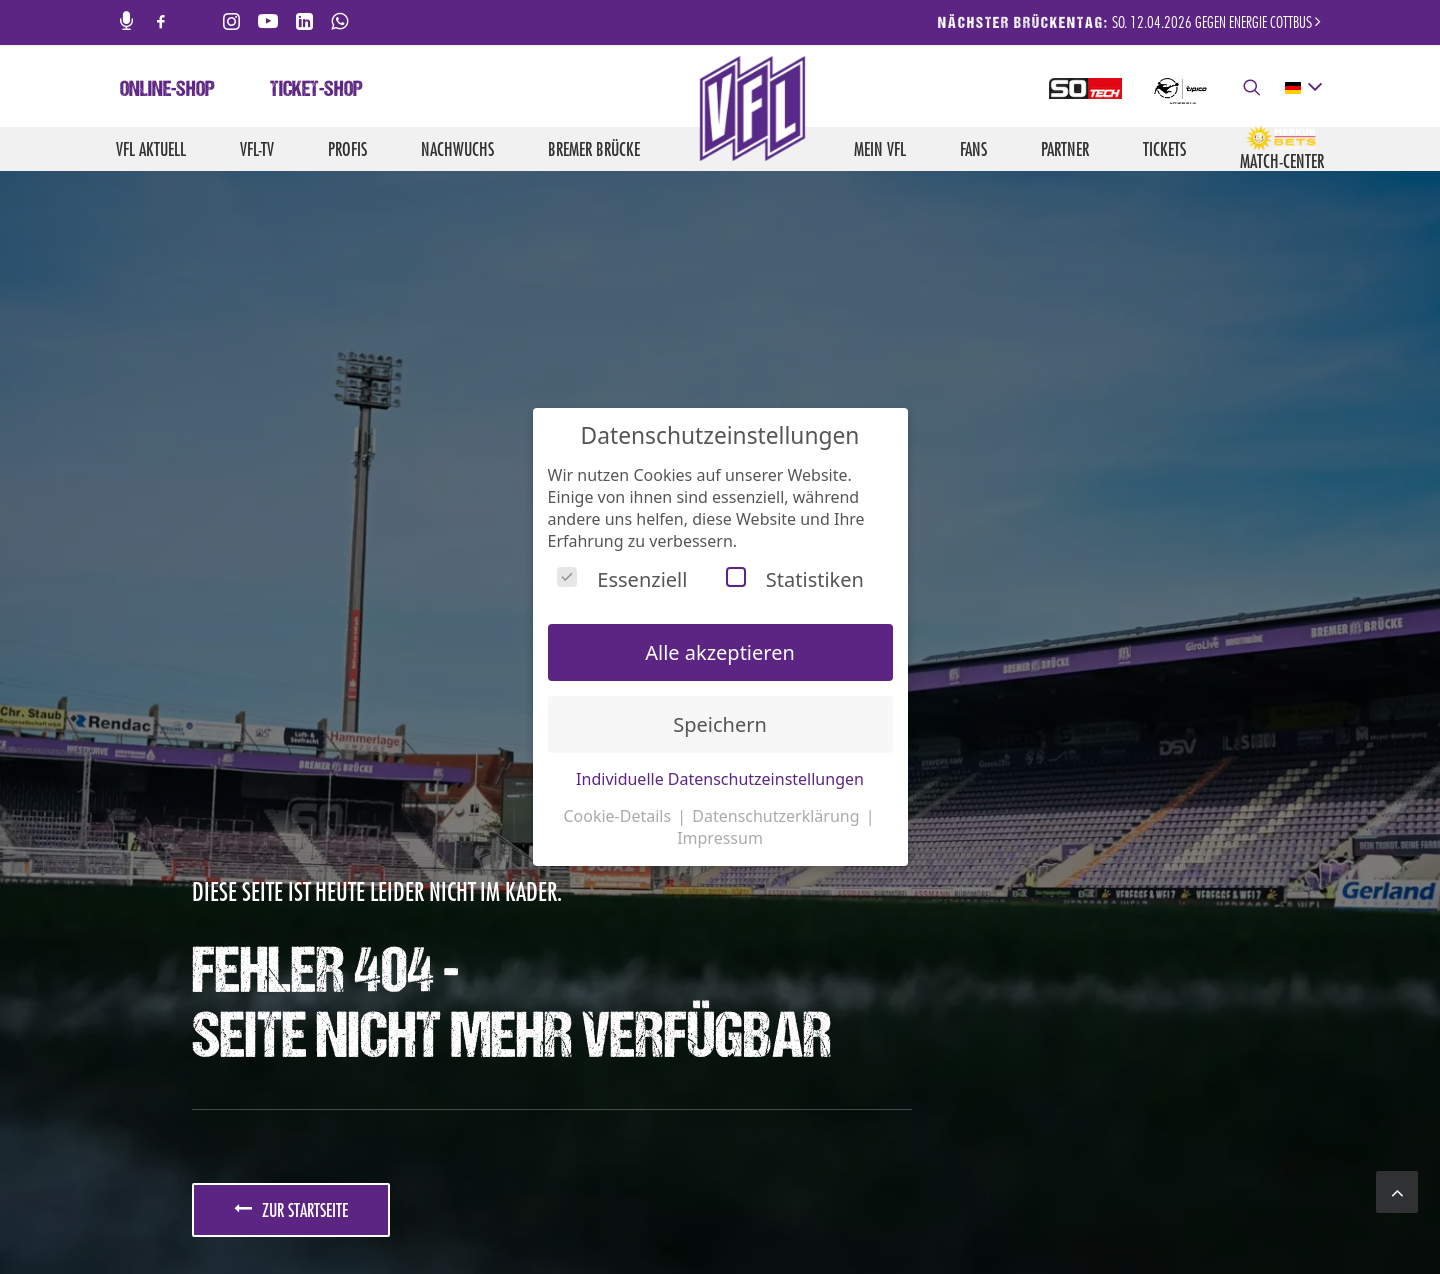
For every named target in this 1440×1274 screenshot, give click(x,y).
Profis (347, 149)
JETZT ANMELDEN (257, 875)
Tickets (1164, 149)
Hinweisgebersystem (1270, 1215)
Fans (973, 149)
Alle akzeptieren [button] (720, 652)
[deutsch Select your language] (1302, 88)
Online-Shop (167, 91)
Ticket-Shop (316, 91)
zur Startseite (291, 656)
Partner (1065, 149)
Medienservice (794, 1215)
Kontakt (878, 1215)
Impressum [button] (720, 838)
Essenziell (622, 579)
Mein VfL (880, 149)
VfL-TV (257, 149)
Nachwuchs (457, 149)
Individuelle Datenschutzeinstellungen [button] (720, 779)
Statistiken (795, 579)
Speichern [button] (720, 724)
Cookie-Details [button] (619, 816)
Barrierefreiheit (1143, 1215)
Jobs (722, 1215)
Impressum (952, 1215)
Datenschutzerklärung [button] (777, 816)
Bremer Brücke (594, 149)
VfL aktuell (151, 149)
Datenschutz (1038, 1215)
